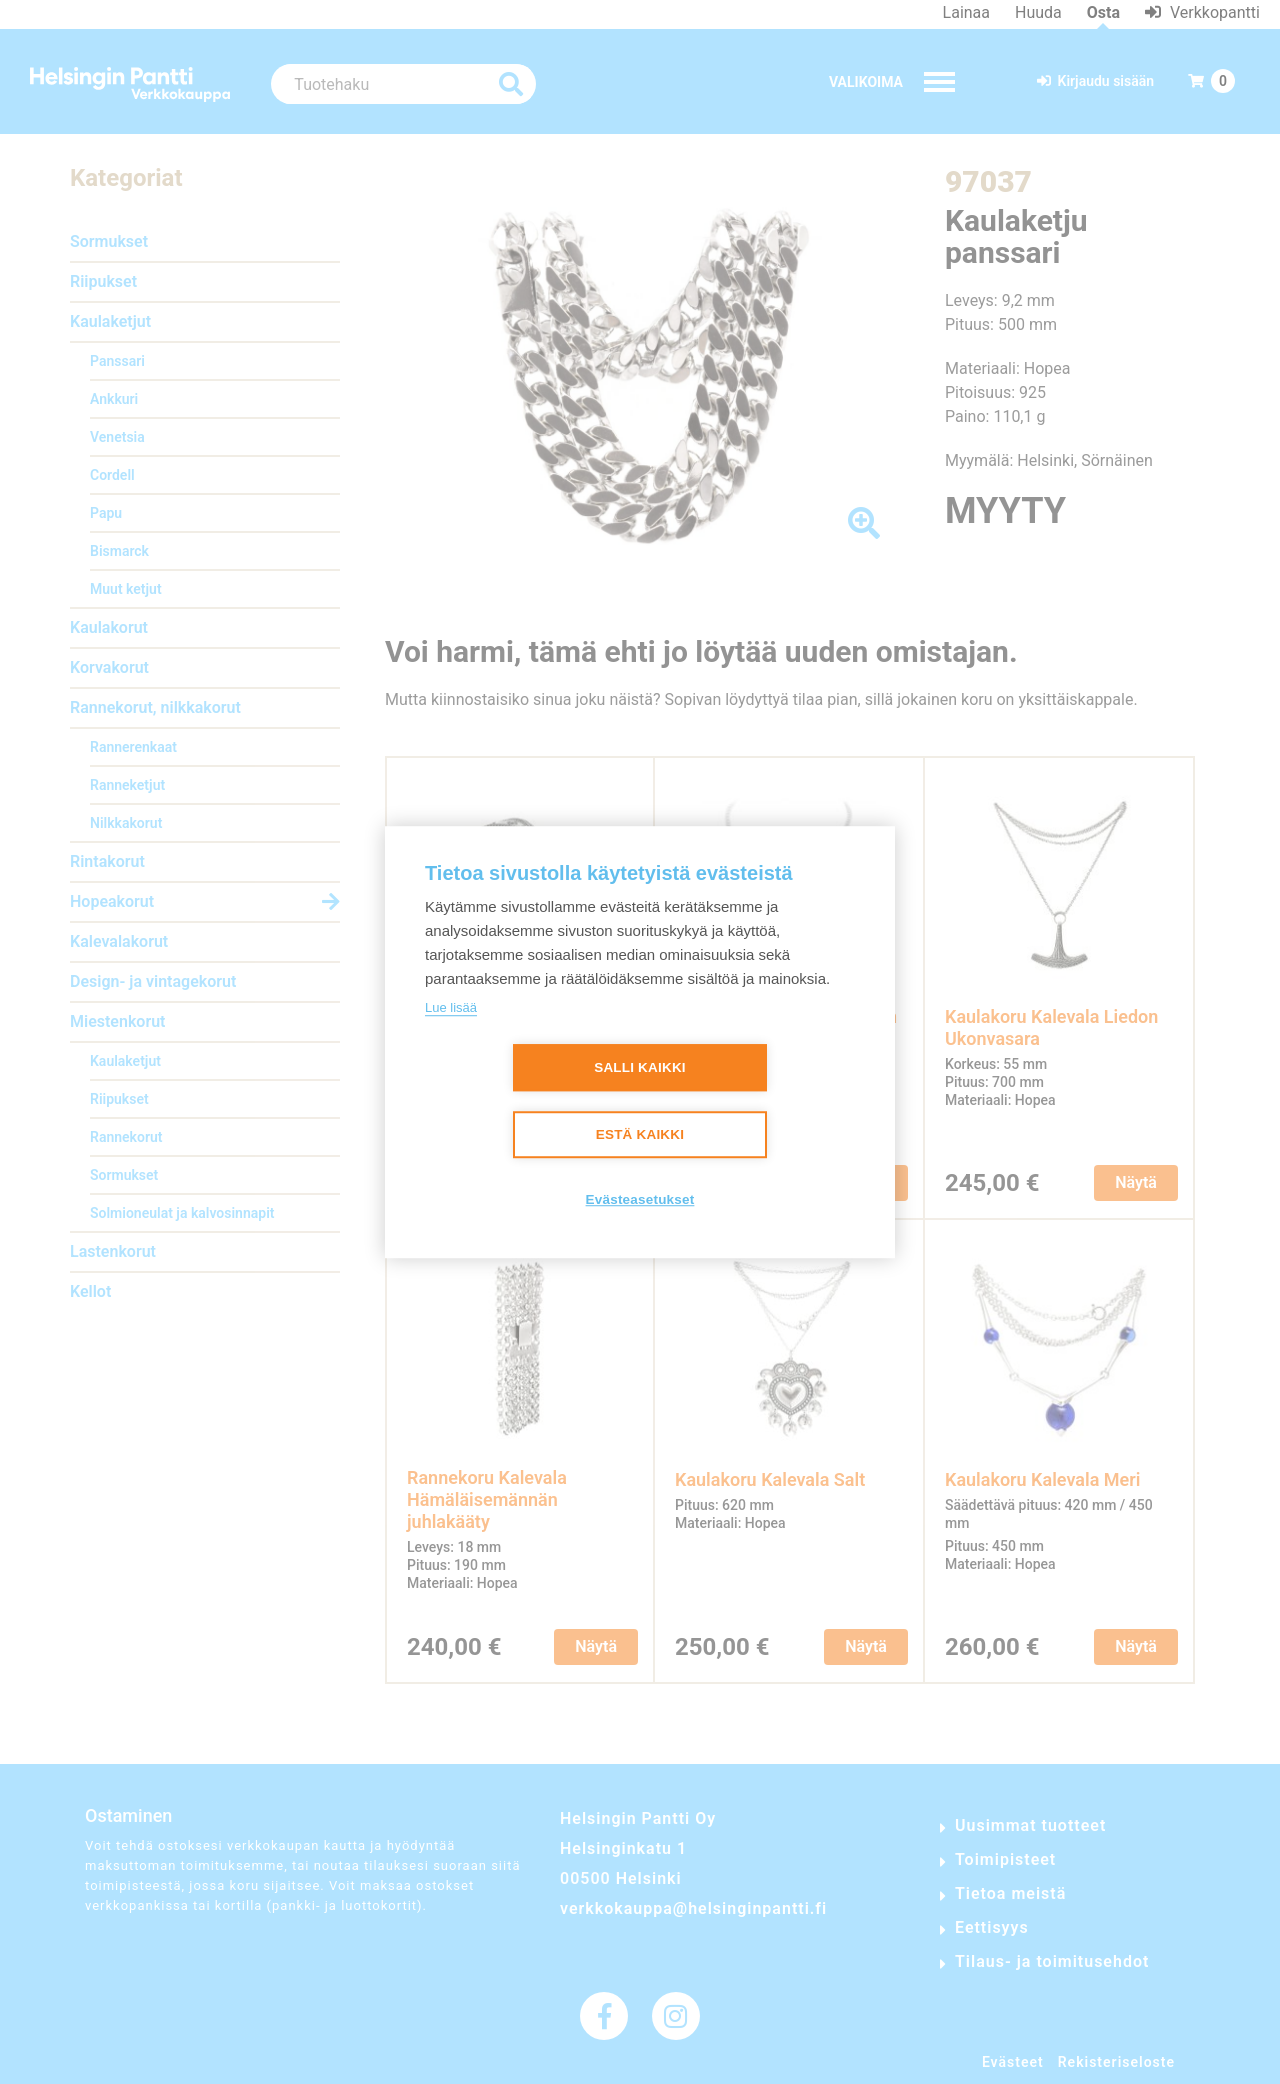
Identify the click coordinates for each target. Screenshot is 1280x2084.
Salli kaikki (640, 1067)
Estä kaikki (640, 1134)
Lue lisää (451, 1007)
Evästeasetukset (640, 1199)
